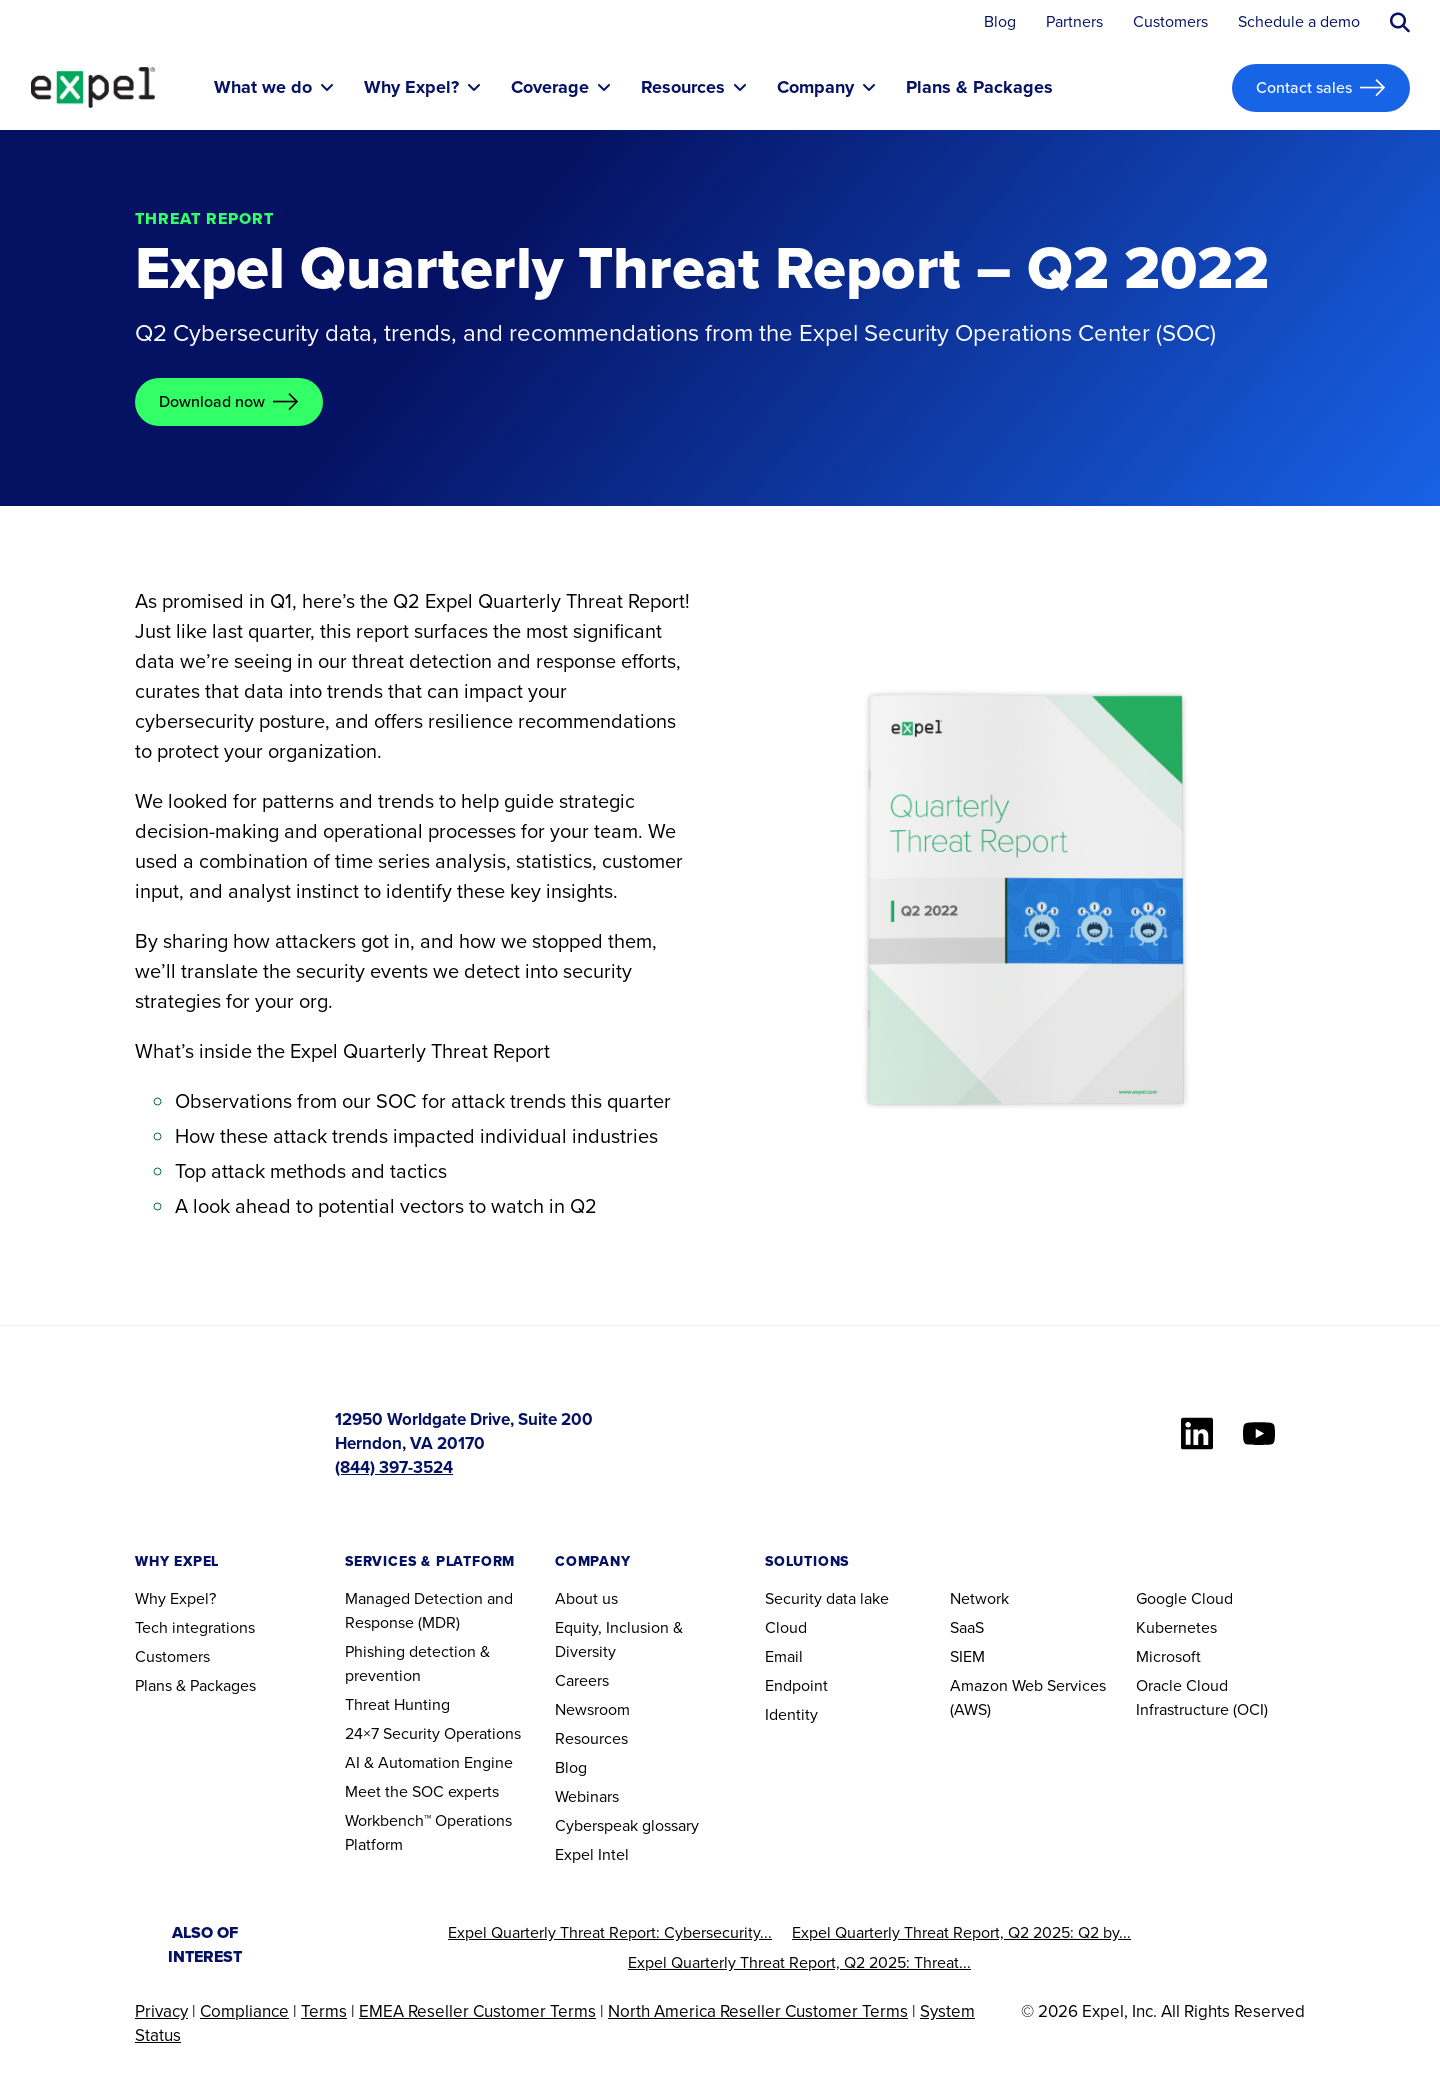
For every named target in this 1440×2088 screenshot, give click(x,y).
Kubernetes (1176, 1627)
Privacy (161, 2011)
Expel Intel (592, 1854)
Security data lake (827, 1598)
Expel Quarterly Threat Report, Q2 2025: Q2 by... (961, 1932)
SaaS (967, 1627)
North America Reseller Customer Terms (758, 2011)
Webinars (587, 1796)
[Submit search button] (1400, 23)
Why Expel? (175, 1598)
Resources (591, 1738)
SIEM (967, 1656)
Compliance (244, 2011)
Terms (324, 2011)
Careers (582, 1680)
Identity (791, 1714)
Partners (1074, 22)
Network (979, 1598)
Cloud (786, 1627)
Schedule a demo (1299, 22)
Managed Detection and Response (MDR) (429, 1610)
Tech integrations (195, 1627)
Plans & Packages (195, 1685)
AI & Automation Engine (429, 1762)
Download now (212, 401)
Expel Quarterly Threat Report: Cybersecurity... (610, 1932)
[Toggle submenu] (327, 87)
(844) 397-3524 (394, 1467)
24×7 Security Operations (433, 1733)
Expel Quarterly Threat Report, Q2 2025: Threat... (799, 1962)
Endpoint (796, 1685)
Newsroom (592, 1709)
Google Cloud (1184, 1598)
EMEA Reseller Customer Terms (477, 2011)
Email (784, 1656)
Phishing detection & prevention (417, 1663)
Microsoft (1168, 1656)
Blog (1000, 22)
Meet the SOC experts (422, 1791)
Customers (1170, 22)
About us (586, 1598)
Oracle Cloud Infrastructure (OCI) (1202, 1697)
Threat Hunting (397, 1704)
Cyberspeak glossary (627, 1825)
